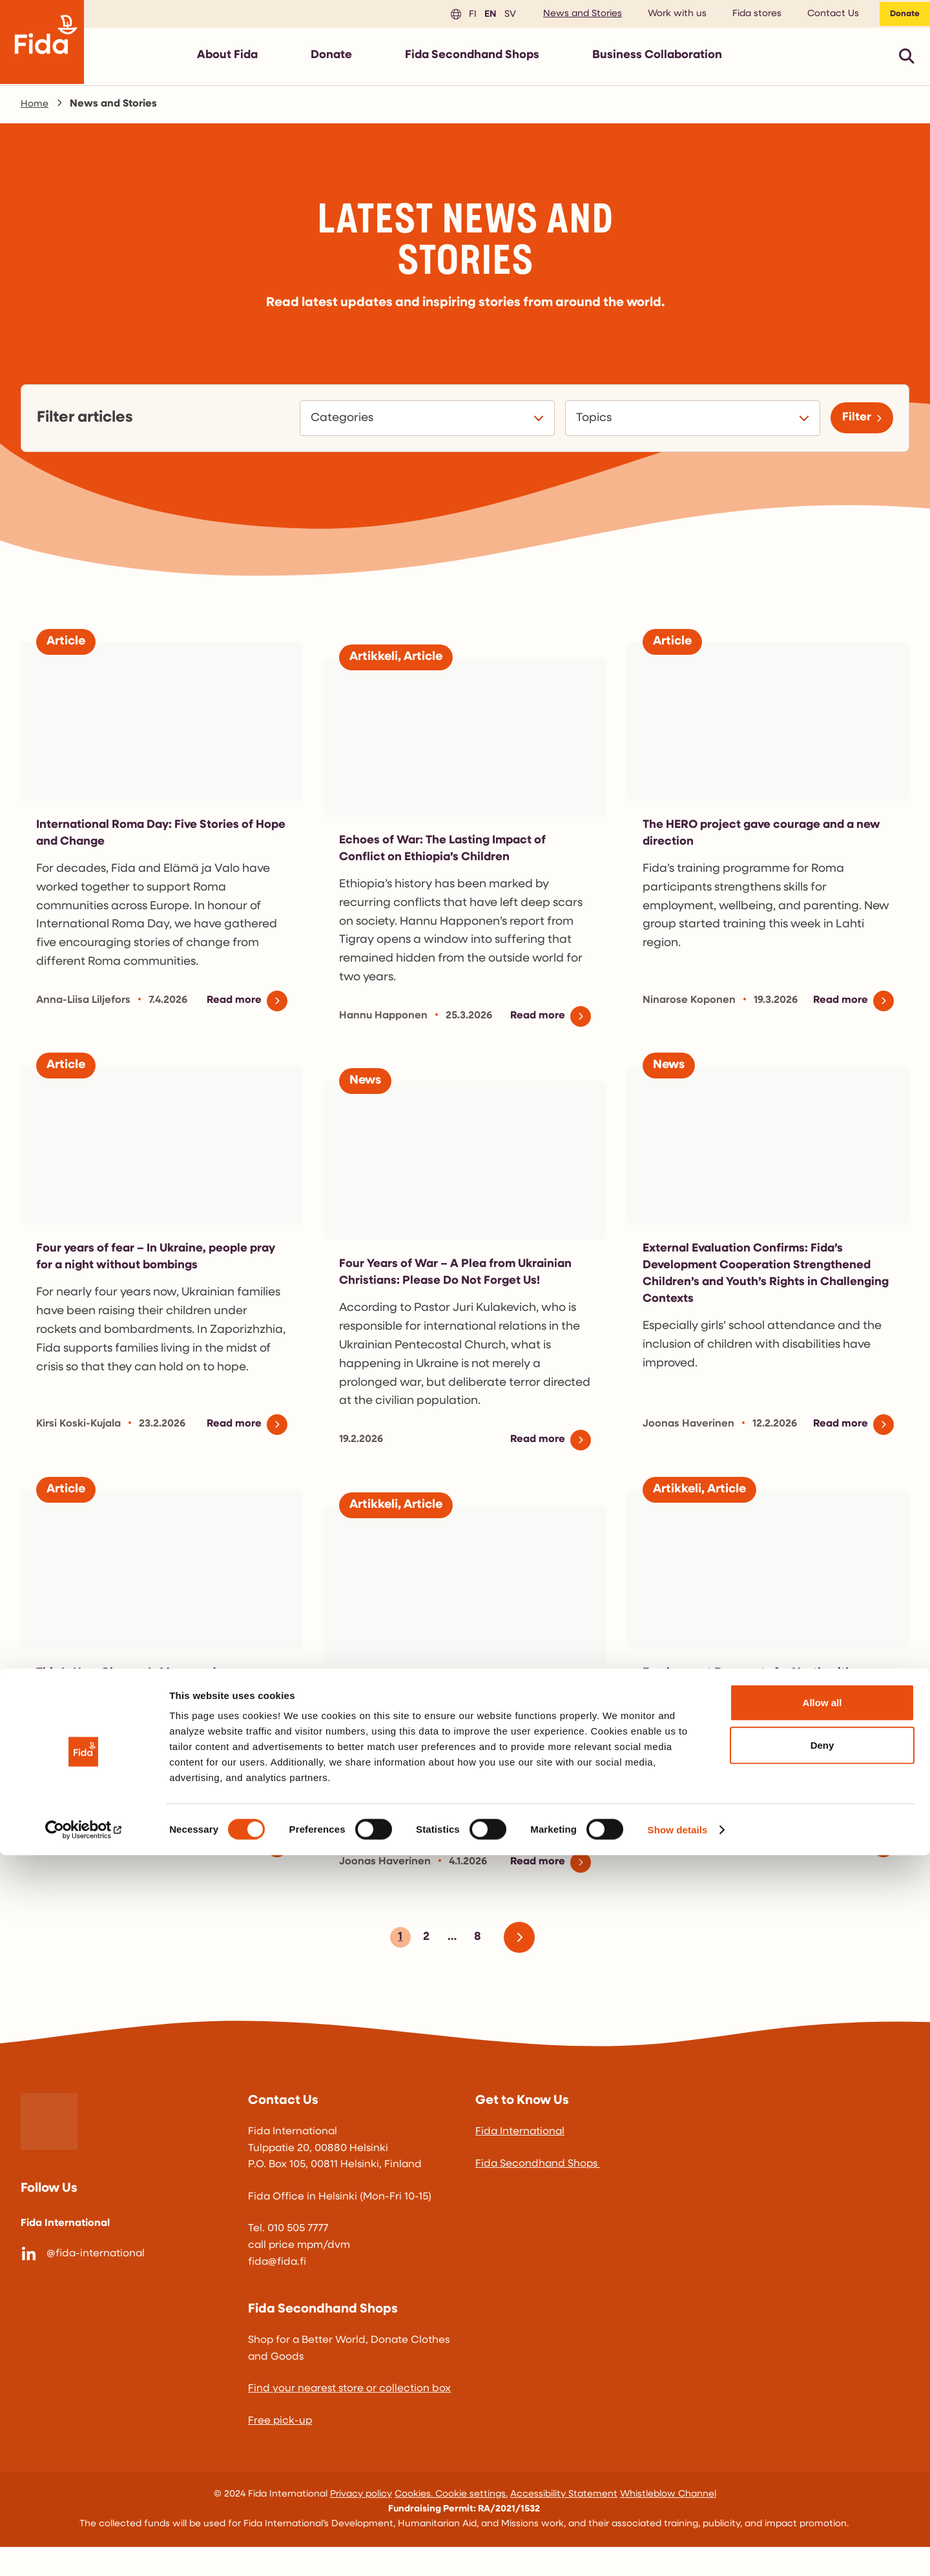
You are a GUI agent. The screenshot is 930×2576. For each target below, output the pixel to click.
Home (36, 109)
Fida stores (747, 16)
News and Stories (573, 16)
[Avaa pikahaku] (907, 61)
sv (499, 16)
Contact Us (824, 16)
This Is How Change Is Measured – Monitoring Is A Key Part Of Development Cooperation (161, 1718)
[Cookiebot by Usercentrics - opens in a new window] (83, 2551)
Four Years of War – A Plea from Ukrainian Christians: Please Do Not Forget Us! (448, 1293)
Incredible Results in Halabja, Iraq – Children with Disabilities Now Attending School (463, 1734)
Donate (900, 16)
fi (462, 16)
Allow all (822, 2423)
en (479, 16)
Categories (337, 424)
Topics (589, 424)
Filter (852, 423)
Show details (678, 2550)
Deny (822, 2465)
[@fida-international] (124, 2283)
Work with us (668, 16)
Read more (231, 1013)
